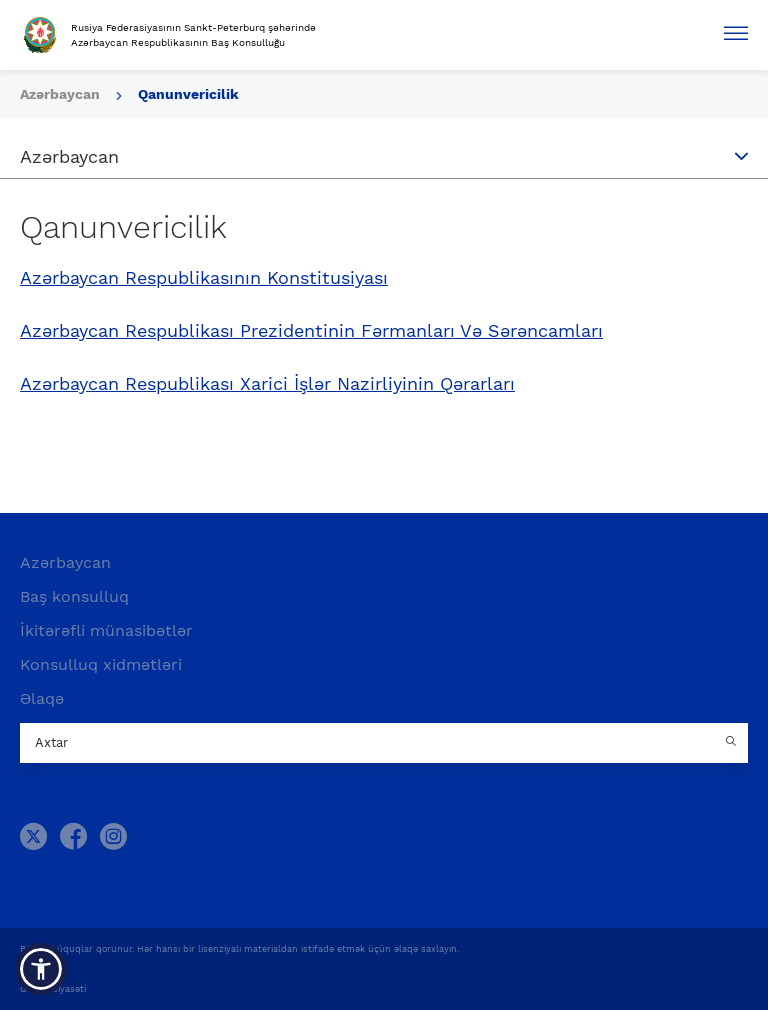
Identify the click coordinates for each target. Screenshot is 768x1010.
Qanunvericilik (188, 94)
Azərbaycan (65, 562)
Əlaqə (42, 698)
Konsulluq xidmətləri (101, 664)
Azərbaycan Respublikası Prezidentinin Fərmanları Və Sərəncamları (311, 331)
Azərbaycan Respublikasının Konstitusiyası (204, 278)
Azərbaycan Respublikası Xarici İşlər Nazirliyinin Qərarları (267, 384)
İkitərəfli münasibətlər (106, 630)
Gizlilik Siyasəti (53, 989)
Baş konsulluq (74, 596)
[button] (41, 969)
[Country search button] (733, 743)
